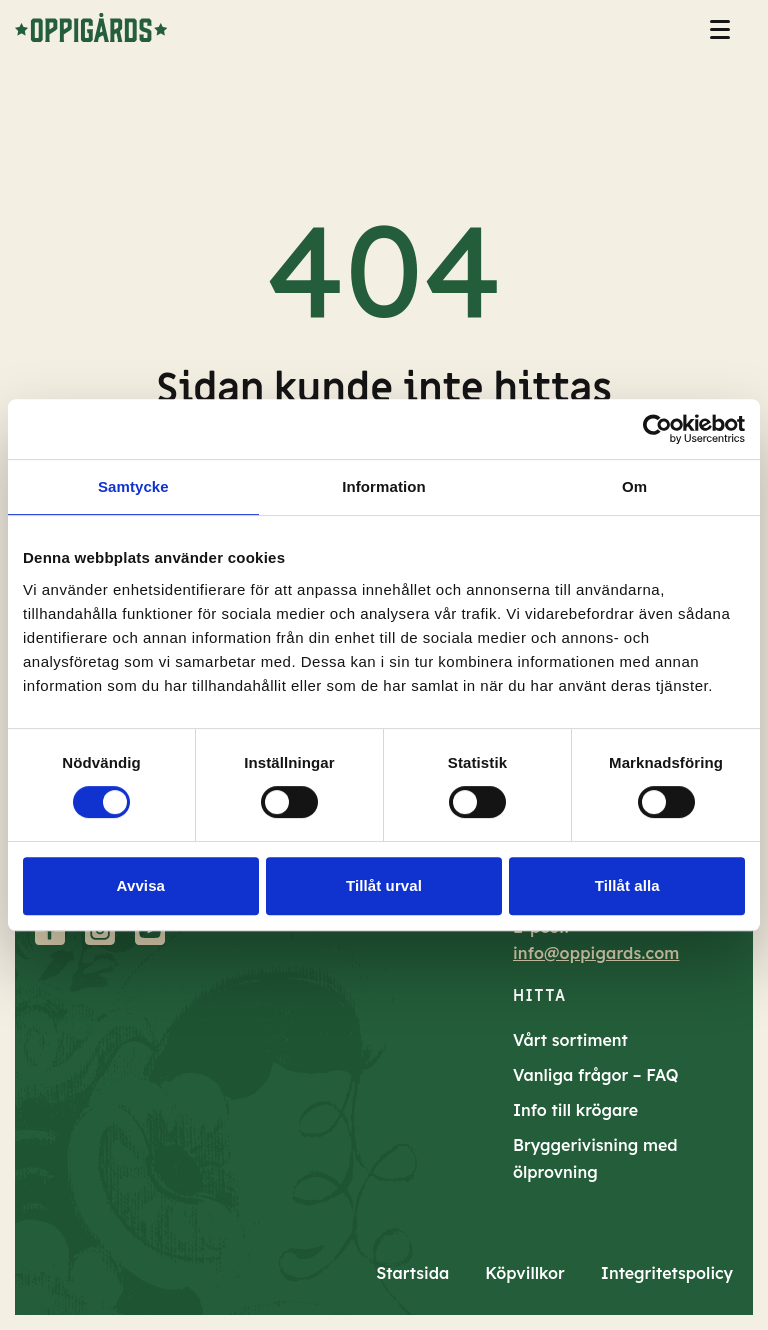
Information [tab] (384, 486)
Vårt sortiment (570, 1040)
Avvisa (141, 885)
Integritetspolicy (667, 1273)
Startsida (412, 1273)
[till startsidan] (91, 27)
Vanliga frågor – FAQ (596, 1075)
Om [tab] (634, 486)
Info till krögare (575, 1110)
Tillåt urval (384, 885)
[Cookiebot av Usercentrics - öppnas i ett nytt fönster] (657, 429)
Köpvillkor (525, 1273)
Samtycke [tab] (133, 486)
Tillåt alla (627, 885)
